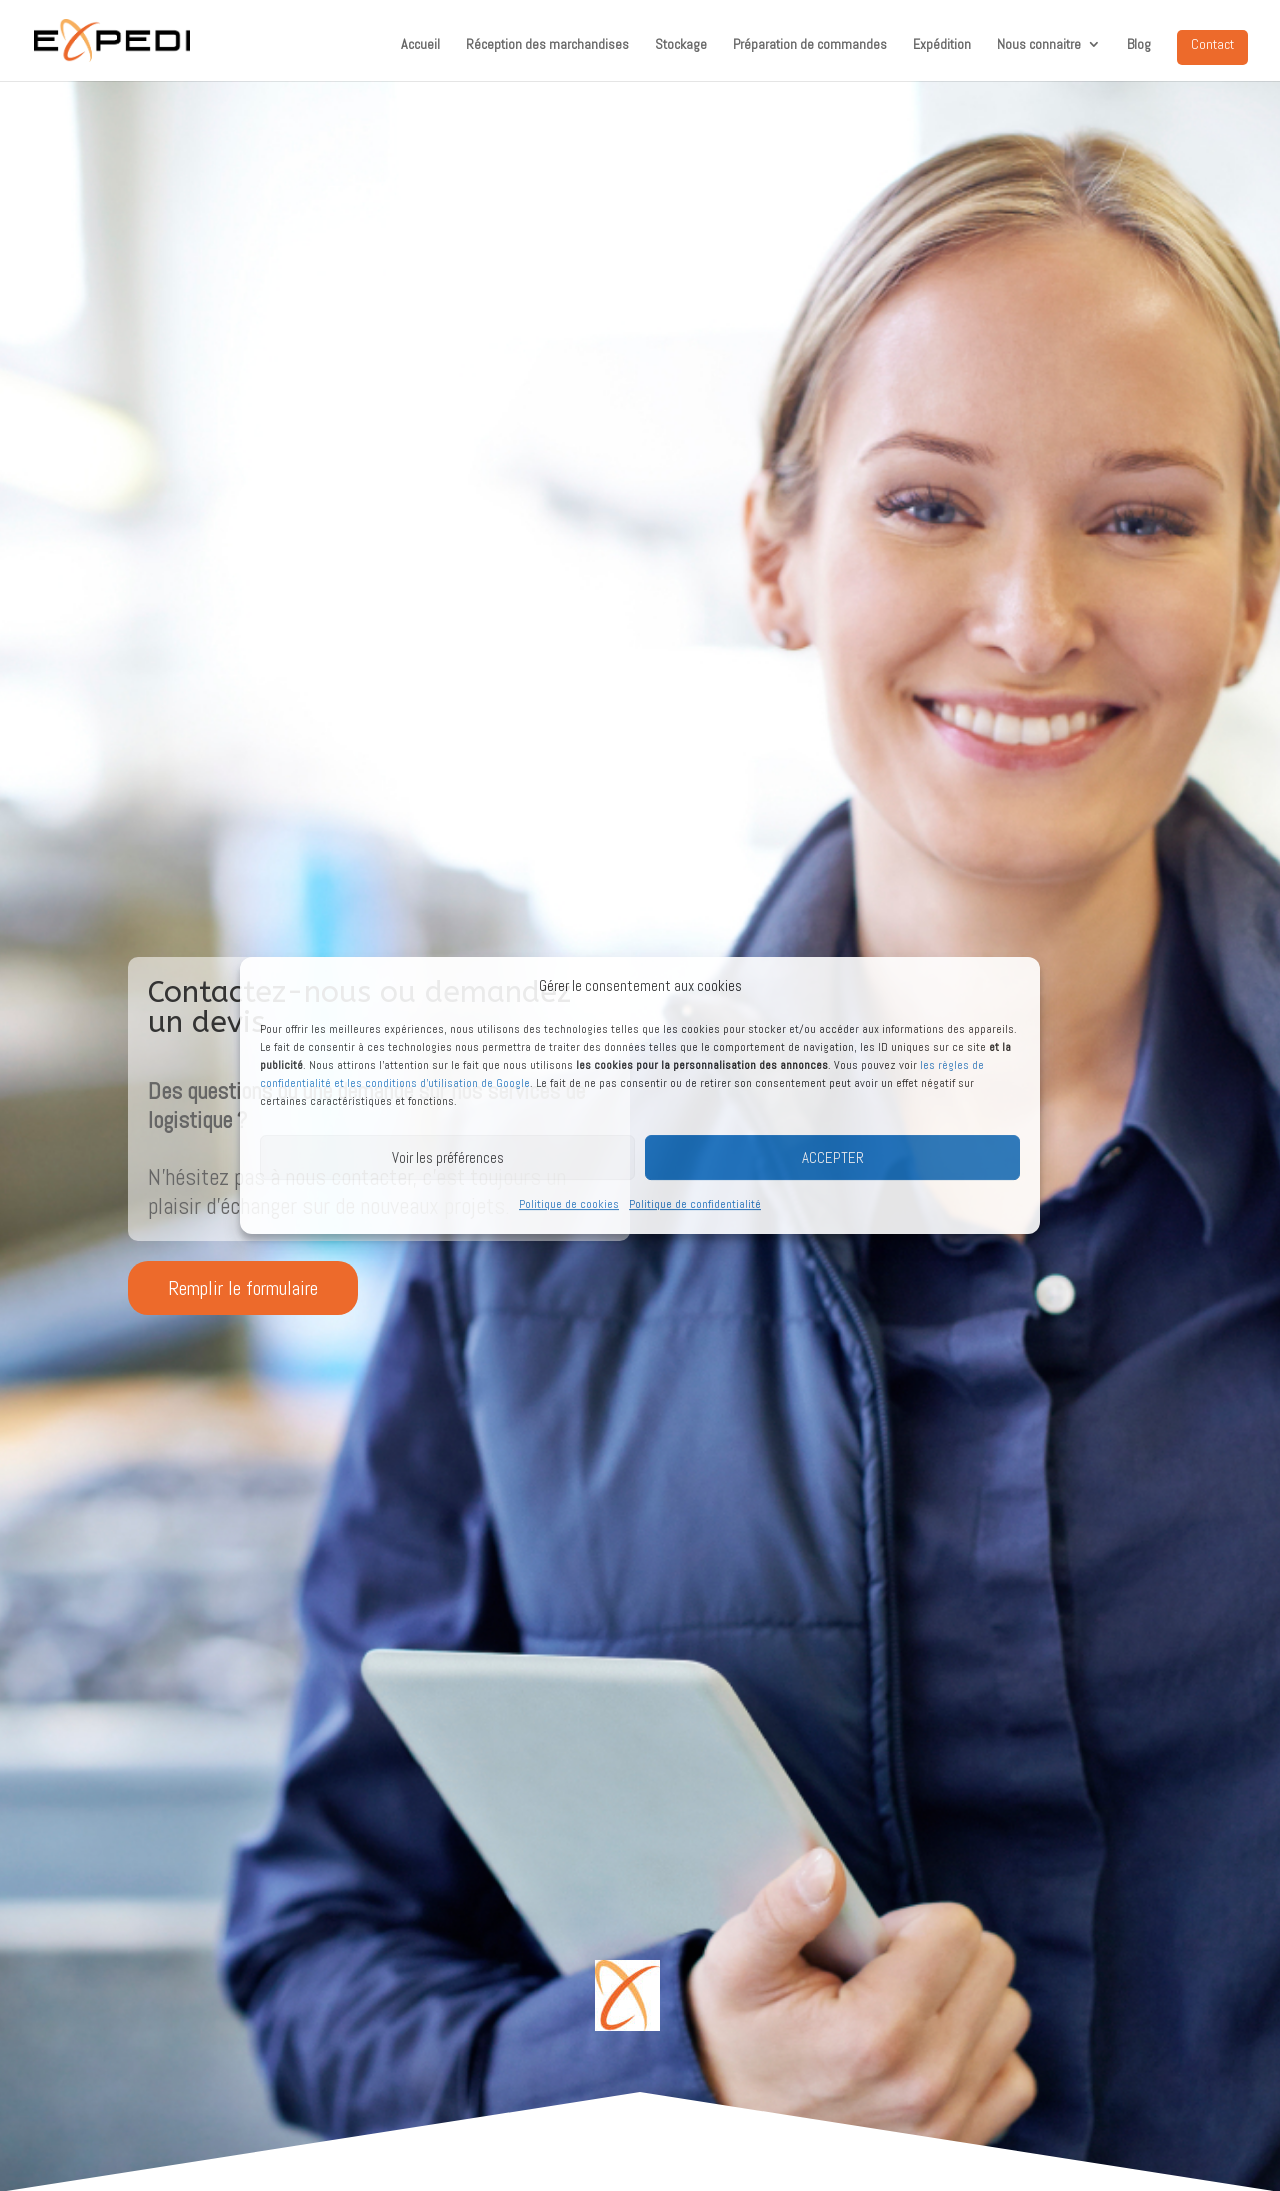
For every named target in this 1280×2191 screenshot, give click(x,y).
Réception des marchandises (547, 45)
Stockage (681, 45)
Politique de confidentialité (695, 1205)
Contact (1212, 44)
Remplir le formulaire (243, 1288)
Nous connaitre (1039, 45)
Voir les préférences (448, 1157)
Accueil (420, 45)
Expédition (942, 45)
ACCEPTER (833, 1157)
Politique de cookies (569, 1205)
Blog (1139, 45)
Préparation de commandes (810, 45)
